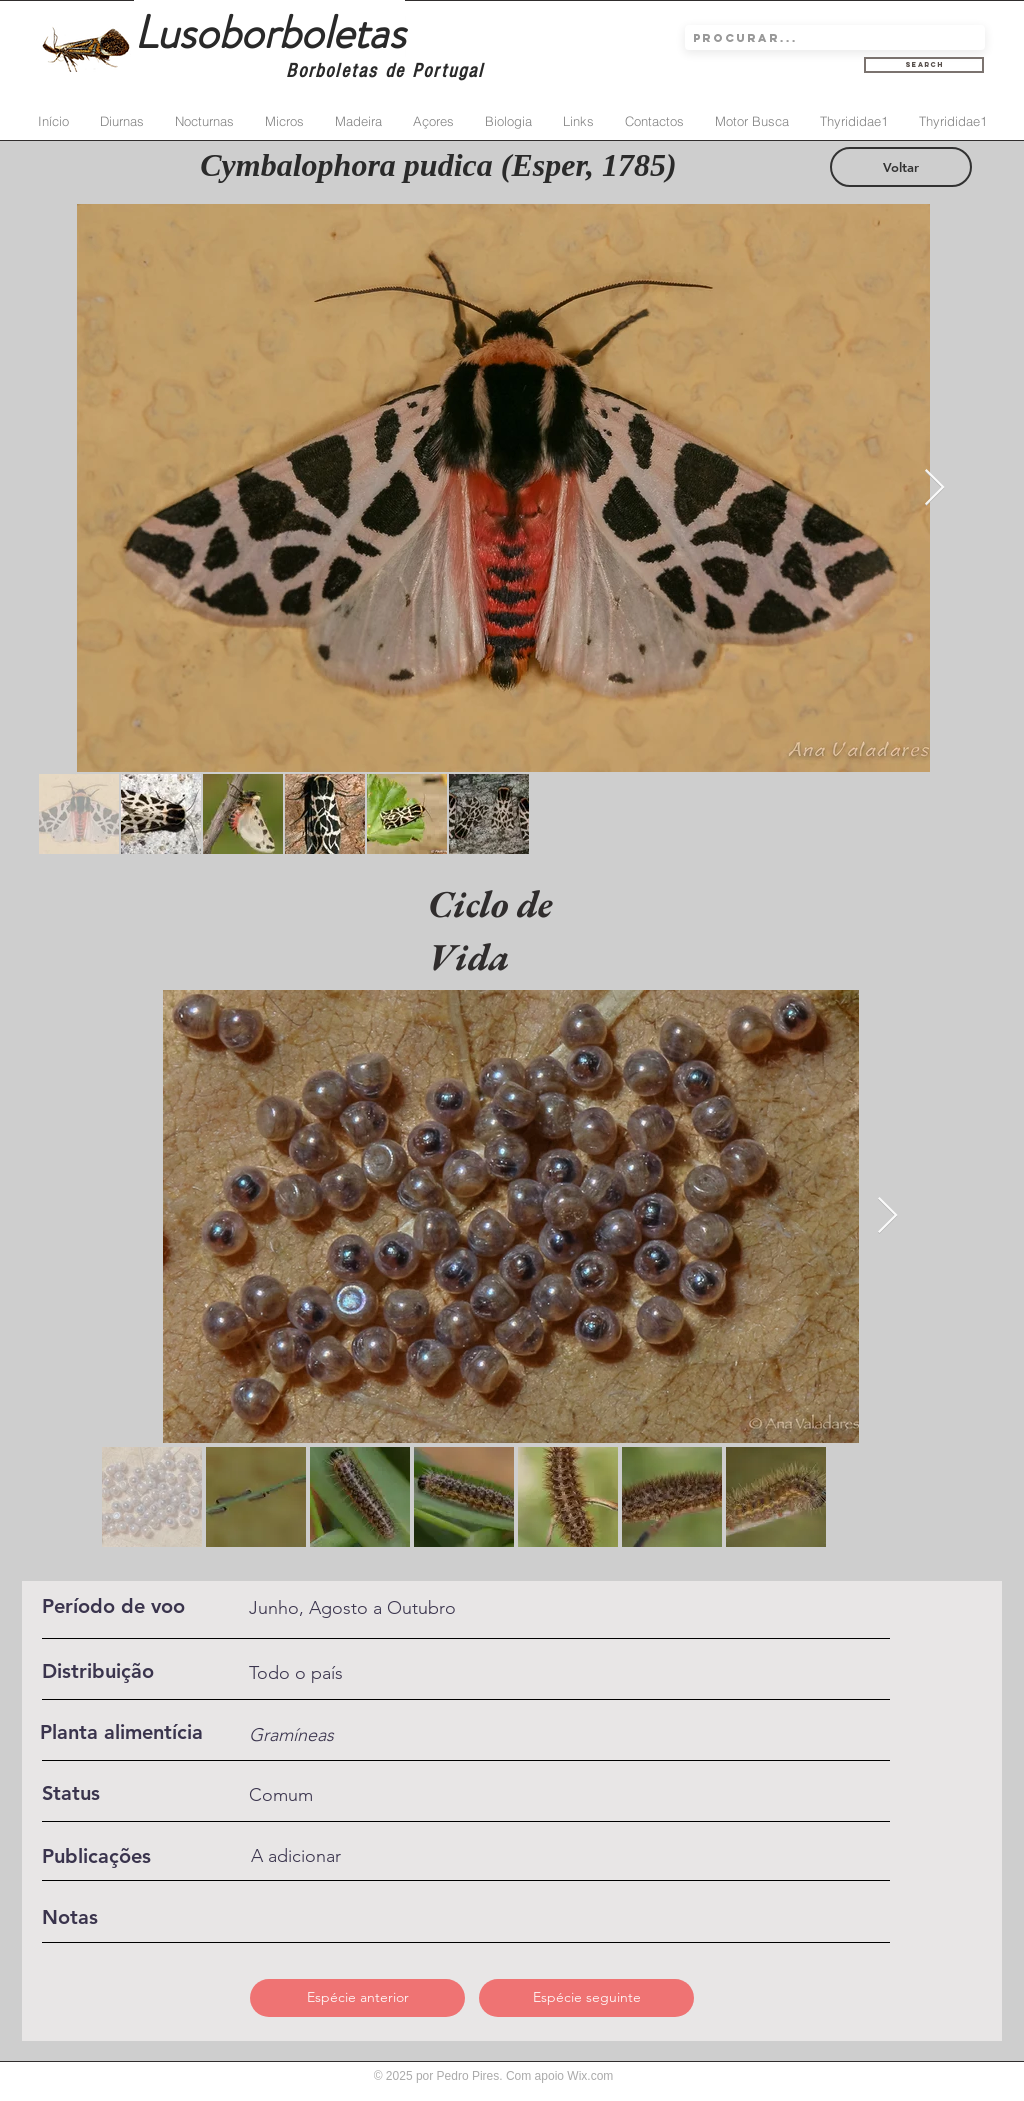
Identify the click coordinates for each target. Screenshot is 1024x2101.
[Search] (924, 65)
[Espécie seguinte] (586, 1998)
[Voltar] (901, 167)
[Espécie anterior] (357, 1998)
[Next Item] (934, 488)
